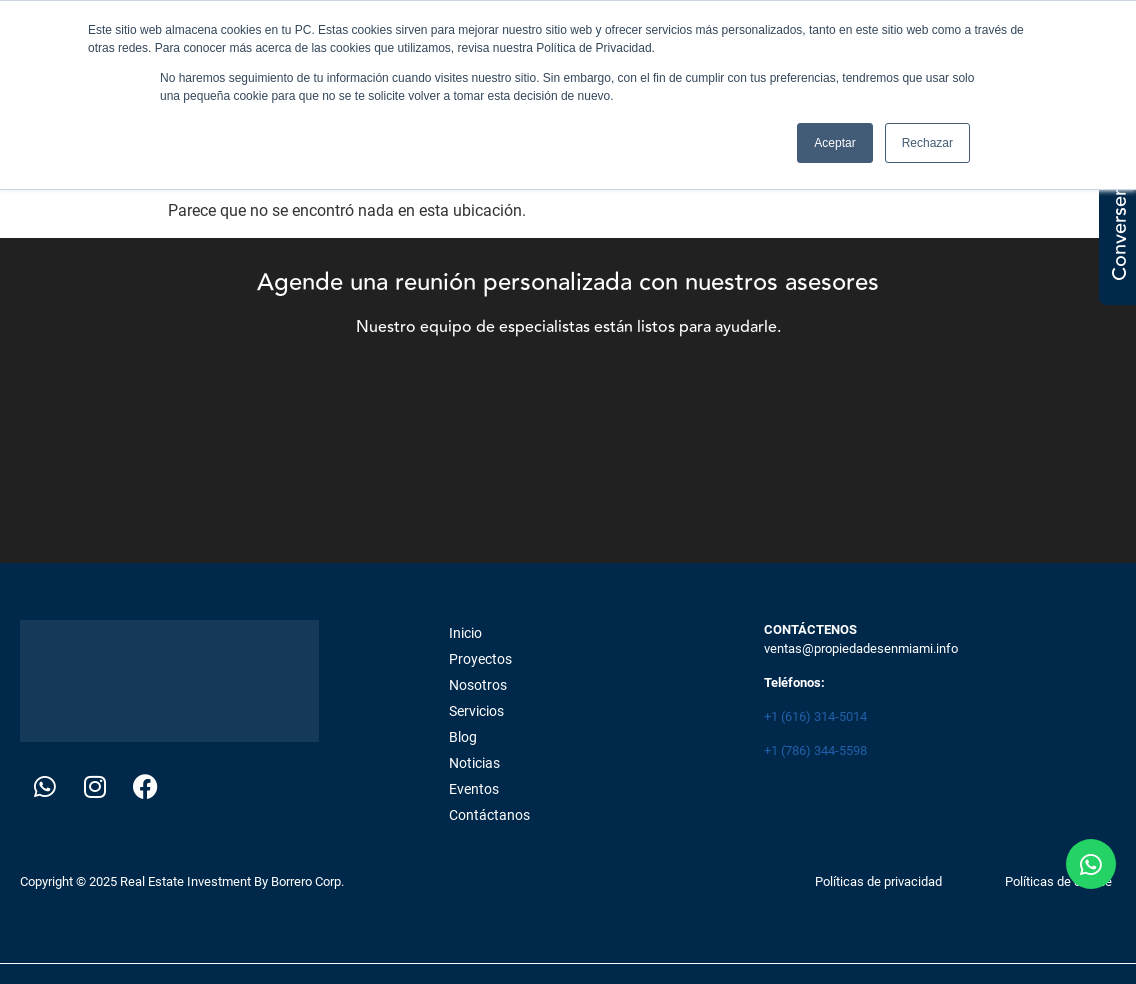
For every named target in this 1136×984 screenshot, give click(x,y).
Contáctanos (489, 815)
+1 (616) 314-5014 (815, 716)
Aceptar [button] (834, 143)
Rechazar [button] (927, 143)
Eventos (474, 789)
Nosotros (478, 685)
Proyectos (480, 659)
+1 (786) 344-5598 (815, 750)
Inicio (465, 633)
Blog (463, 737)
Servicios (476, 711)
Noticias (474, 763)
